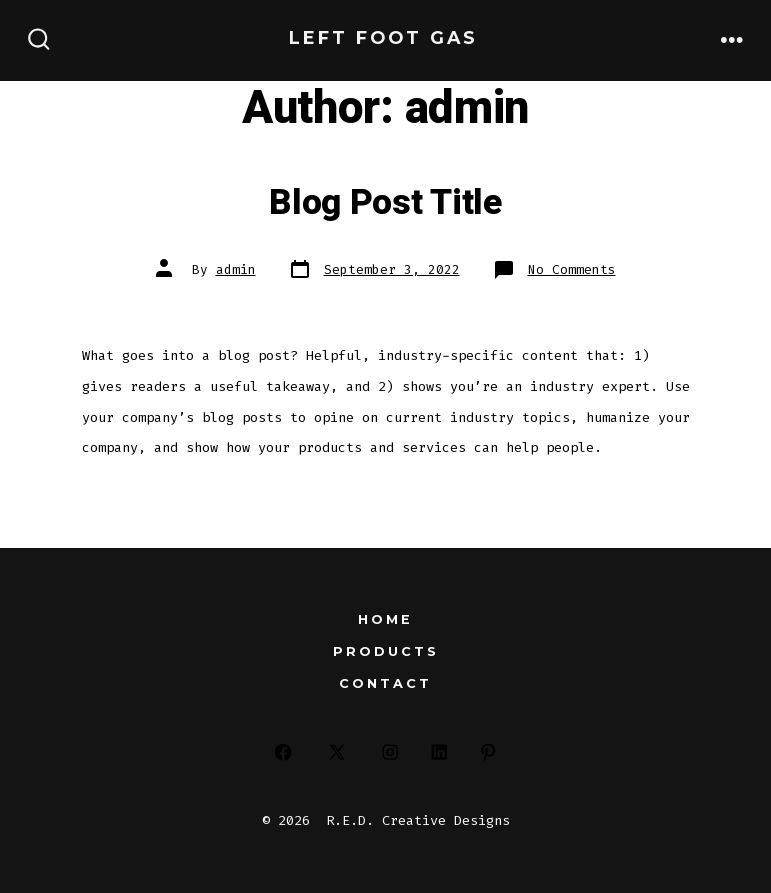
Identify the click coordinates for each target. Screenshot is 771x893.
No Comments (572, 269)
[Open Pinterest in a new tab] (487, 752)
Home (385, 619)
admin (236, 269)
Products (386, 651)
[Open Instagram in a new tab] (390, 752)
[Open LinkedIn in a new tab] (439, 752)
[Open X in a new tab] (337, 752)
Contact (385, 683)
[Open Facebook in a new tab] (283, 752)
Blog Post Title (385, 203)
